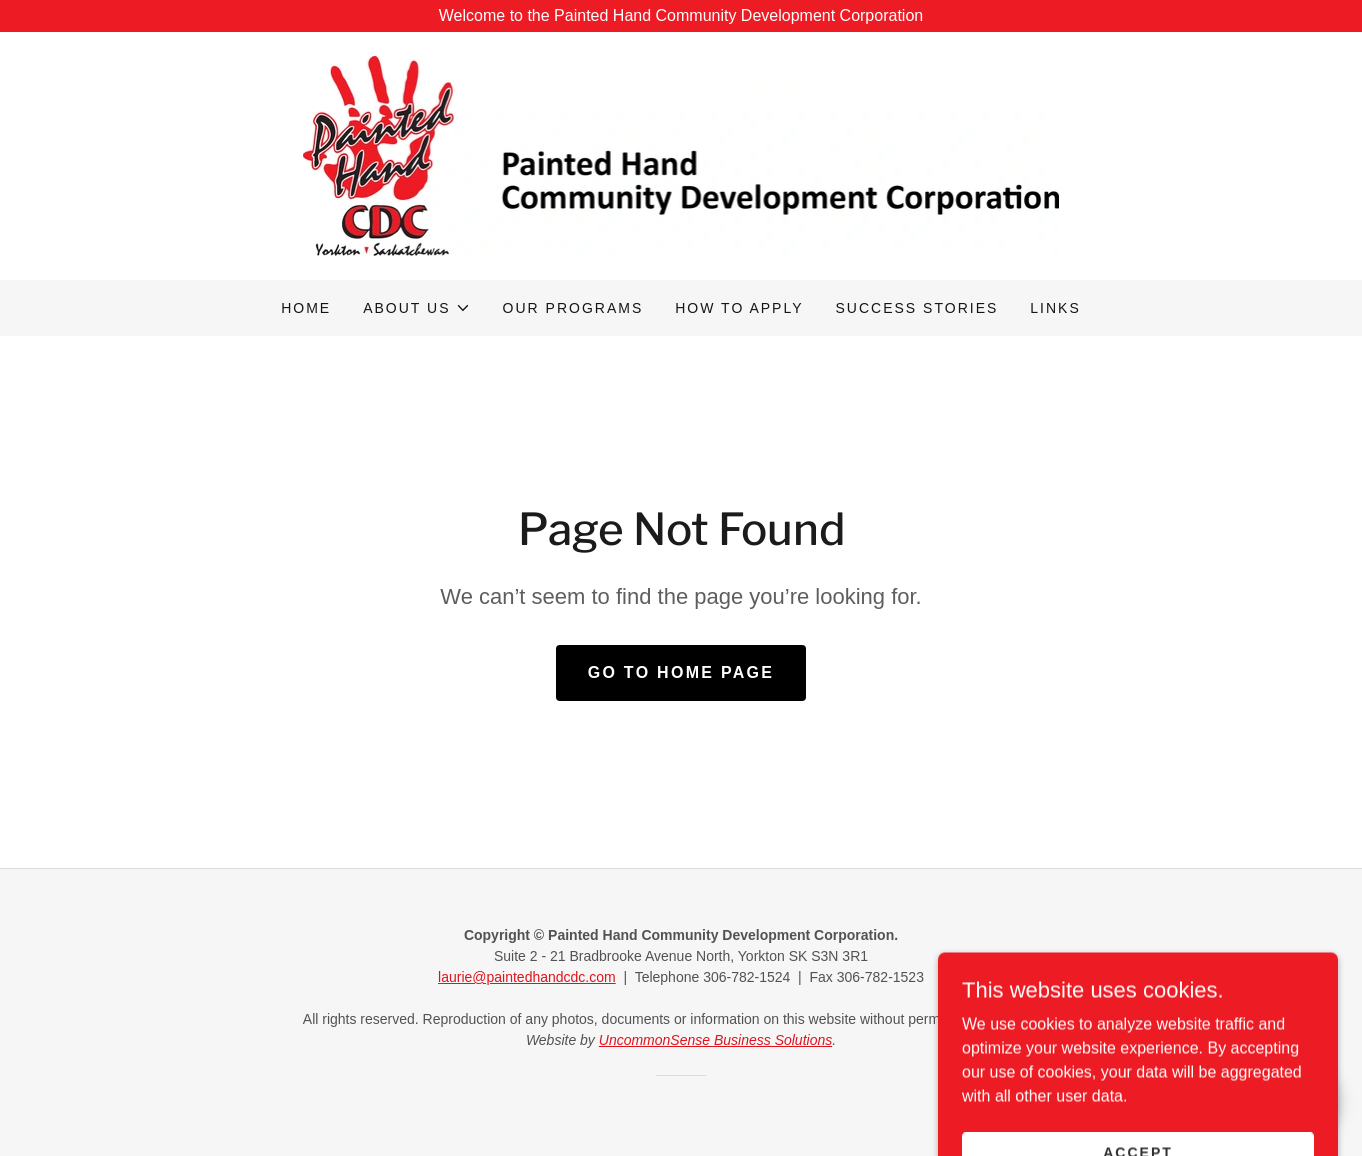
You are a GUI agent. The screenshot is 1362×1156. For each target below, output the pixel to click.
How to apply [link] (739, 308)
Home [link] (306, 308)
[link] (681, 154)
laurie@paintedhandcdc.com (527, 977)
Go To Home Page (681, 672)
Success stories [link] (917, 308)
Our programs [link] (573, 308)
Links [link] (1055, 308)
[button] (416, 308)
